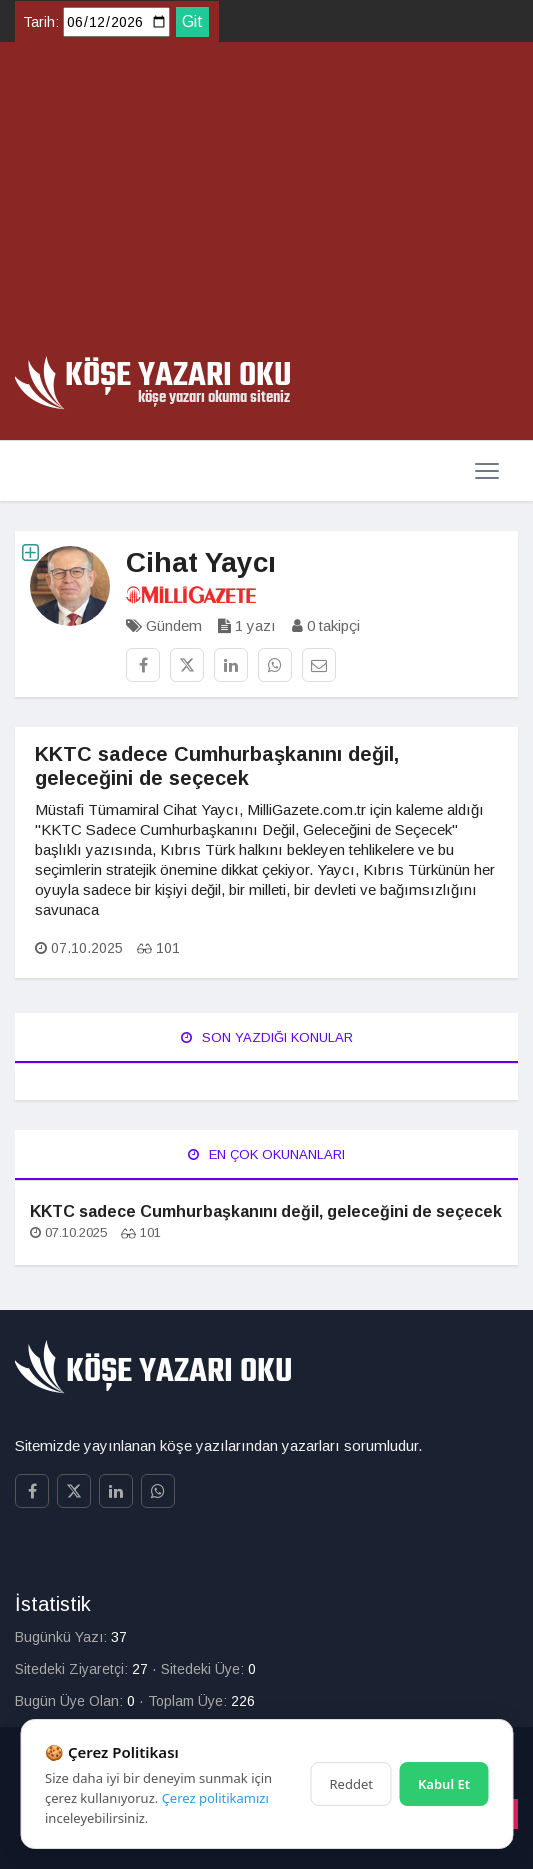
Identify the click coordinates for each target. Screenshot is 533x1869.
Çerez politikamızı (215, 1798)
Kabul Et (444, 1784)
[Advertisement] (266, 206)
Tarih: (41, 22)
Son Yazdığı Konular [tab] (267, 1037)
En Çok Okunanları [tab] (266, 1154)
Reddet (351, 1784)
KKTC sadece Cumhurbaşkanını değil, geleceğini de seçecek (266, 1211)
